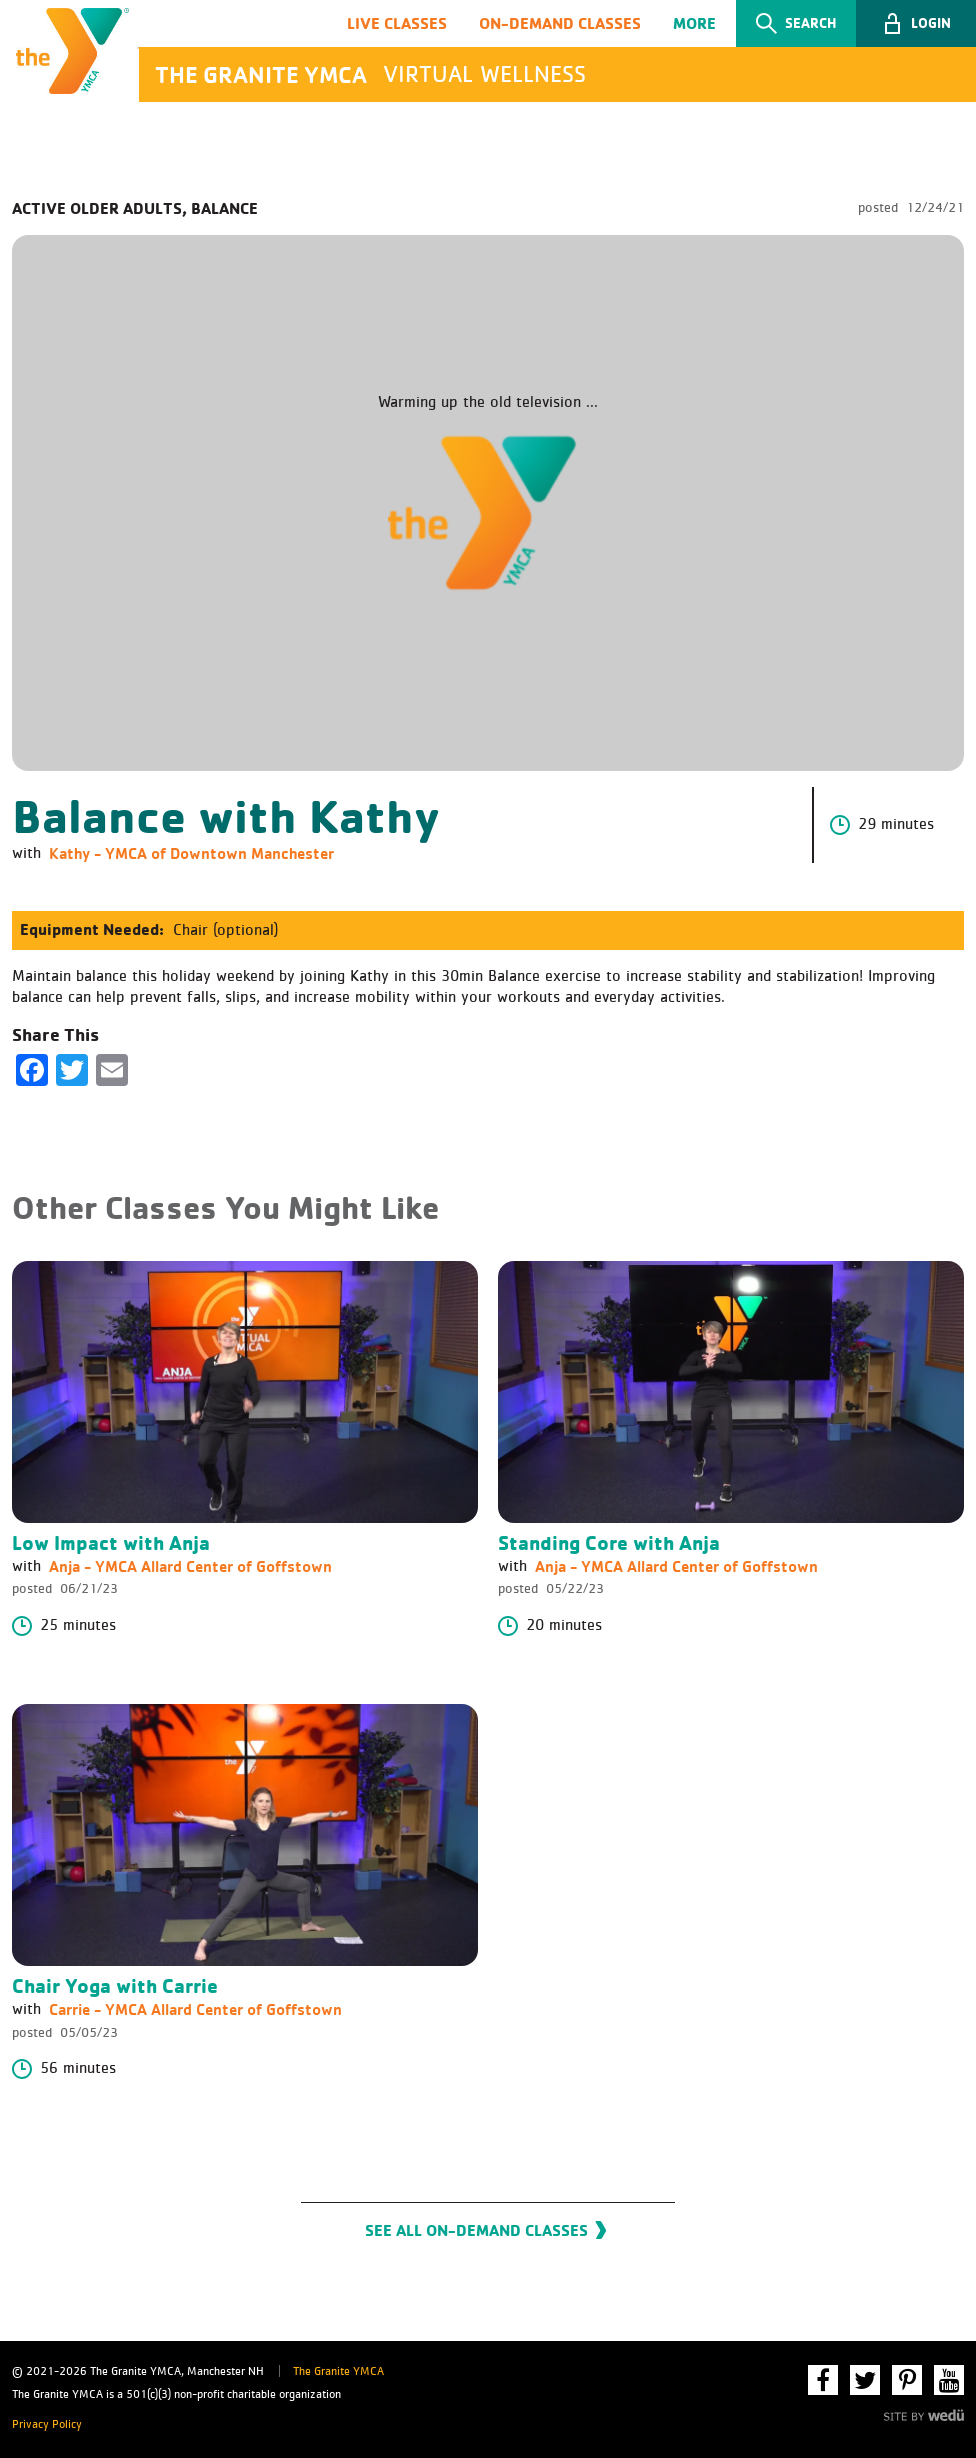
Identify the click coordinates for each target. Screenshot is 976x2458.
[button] (916, 24)
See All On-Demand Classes (476, 2233)
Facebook (823, 2380)
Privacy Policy (47, 2425)
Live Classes (397, 23)
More (694, 23)
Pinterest (907, 2380)
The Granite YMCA (338, 2372)
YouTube (949, 2380)
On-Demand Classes (560, 23)
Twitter (865, 2380)
